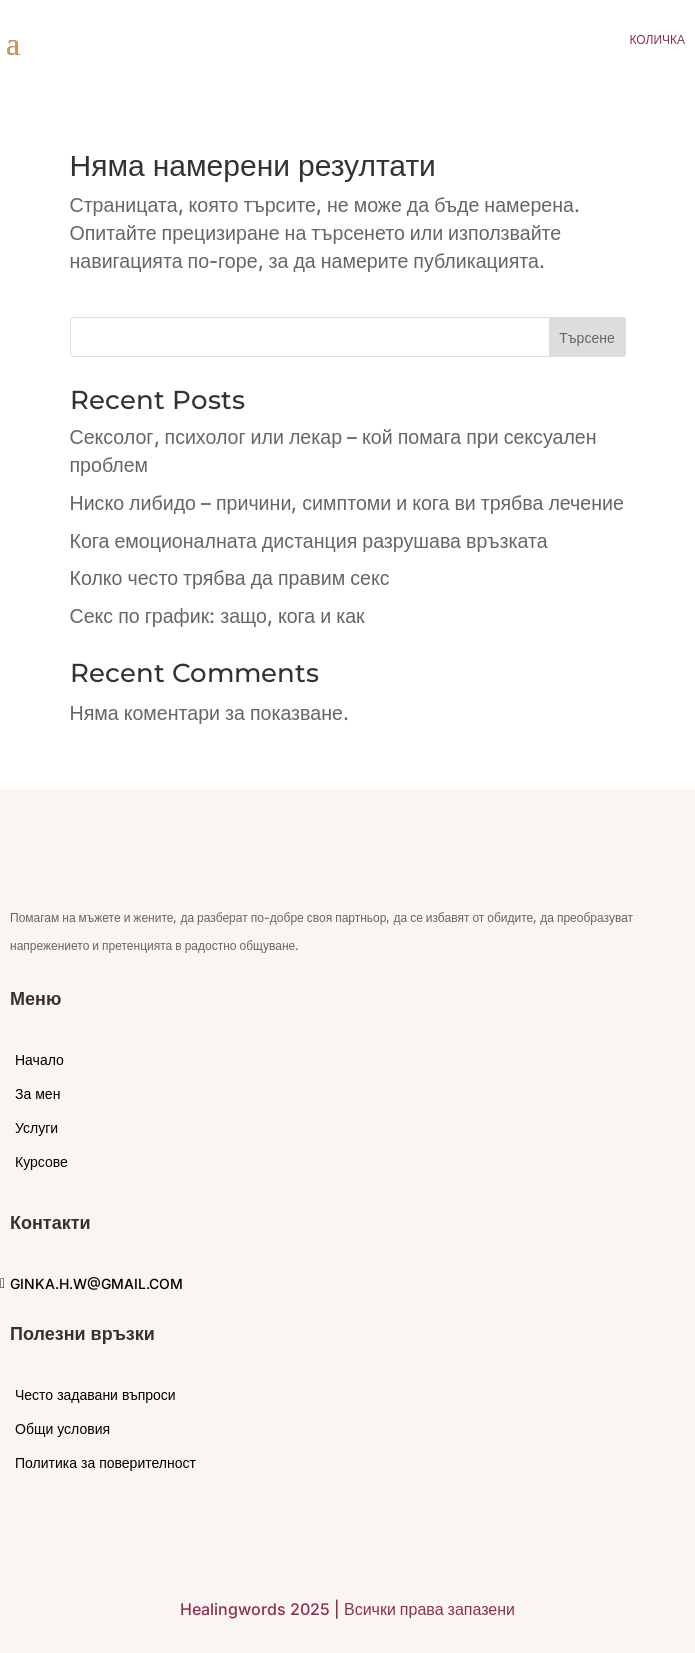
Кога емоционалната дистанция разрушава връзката (309, 541)
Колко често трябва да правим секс (230, 578)
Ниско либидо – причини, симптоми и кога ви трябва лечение (347, 503)
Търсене (586, 337)
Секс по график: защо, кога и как (217, 616)
